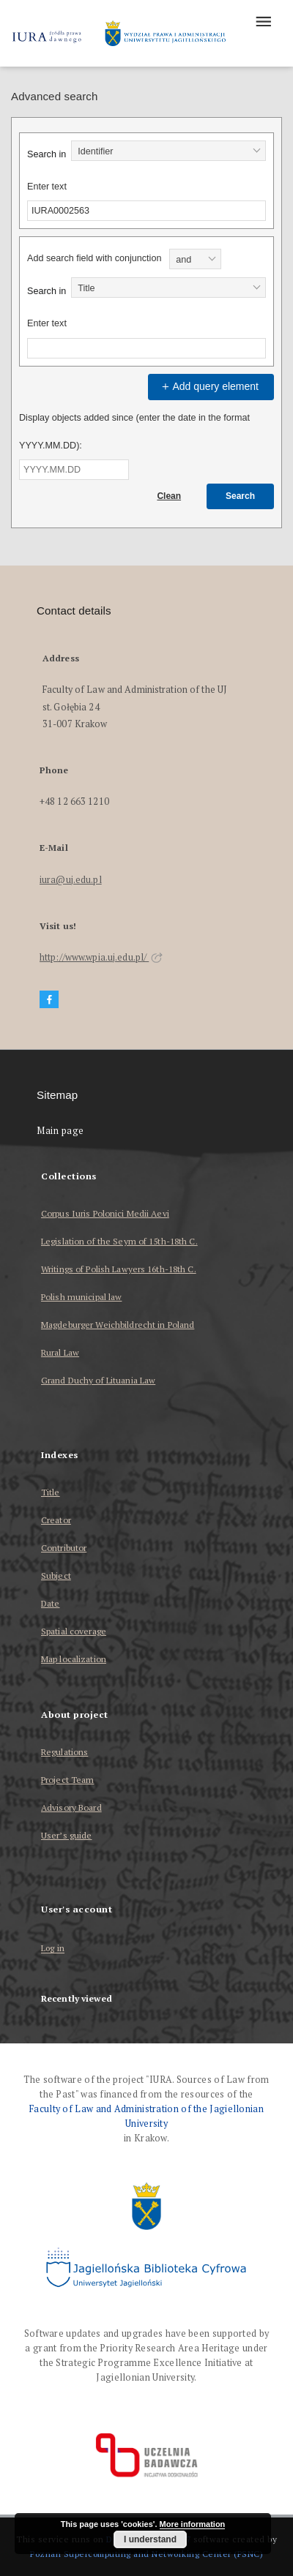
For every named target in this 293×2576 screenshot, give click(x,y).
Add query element (209, 386)
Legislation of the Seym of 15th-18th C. (119, 1241)
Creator (56, 1519)
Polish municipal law (81, 1296)
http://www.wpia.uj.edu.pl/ (101, 957)
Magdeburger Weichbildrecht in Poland (117, 1324)
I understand (150, 2539)
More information (193, 2524)
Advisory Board (71, 1807)
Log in (52, 1948)
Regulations (64, 1751)
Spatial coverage (73, 1631)
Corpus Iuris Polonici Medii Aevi (105, 1213)
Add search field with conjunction (94, 258)
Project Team (67, 1779)
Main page (60, 1130)
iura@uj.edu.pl (71, 880)
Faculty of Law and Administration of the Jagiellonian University (146, 2116)
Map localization (73, 1658)
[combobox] (168, 150)
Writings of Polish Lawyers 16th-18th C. (118, 1268)
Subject (56, 1575)
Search (240, 496)
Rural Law (60, 1352)
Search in (46, 154)
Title (50, 1492)
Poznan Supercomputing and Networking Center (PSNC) (146, 2553)
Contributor (63, 1547)
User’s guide (66, 1835)
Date (50, 1603)
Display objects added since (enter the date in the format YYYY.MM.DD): (134, 432)
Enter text (47, 186)
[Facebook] (49, 1000)
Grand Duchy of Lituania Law (98, 1380)
